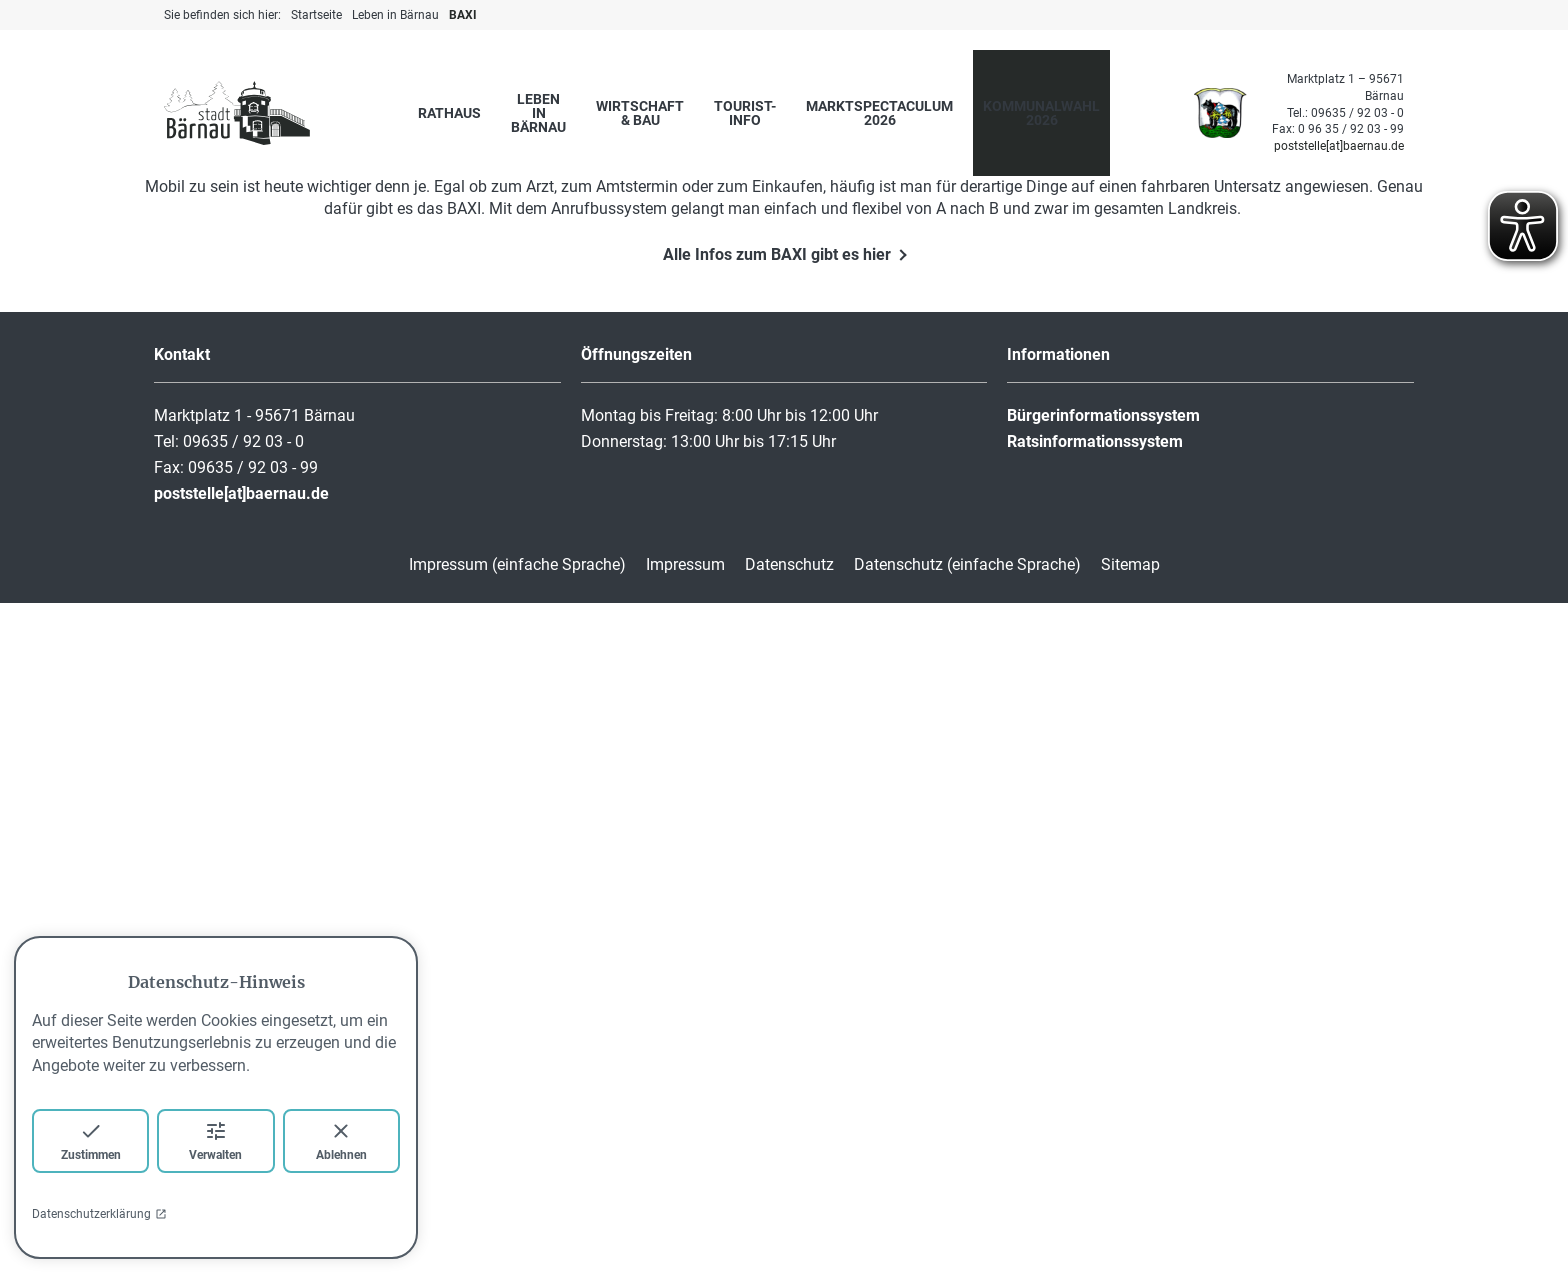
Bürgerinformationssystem (1103, 1085)
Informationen (1058, 1024)
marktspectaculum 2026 (879, 113)
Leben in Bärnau (538, 113)
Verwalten (215, 1140)
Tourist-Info (745, 113)
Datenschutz (789, 1234)
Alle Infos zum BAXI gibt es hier (777, 924)
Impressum (685, 1234)
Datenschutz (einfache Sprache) (967, 1234)
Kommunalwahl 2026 (1041, 113)
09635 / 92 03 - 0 (1357, 113)
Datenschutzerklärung (99, 1214)
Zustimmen (91, 1140)
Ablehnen (341, 1140)
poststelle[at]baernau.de (1339, 146)
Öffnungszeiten (636, 1024)
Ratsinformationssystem (1095, 1111)
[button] (1504, 380)
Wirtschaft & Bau (640, 113)
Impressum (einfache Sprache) (517, 1234)
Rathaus (449, 113)
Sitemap (1130, 1234)
